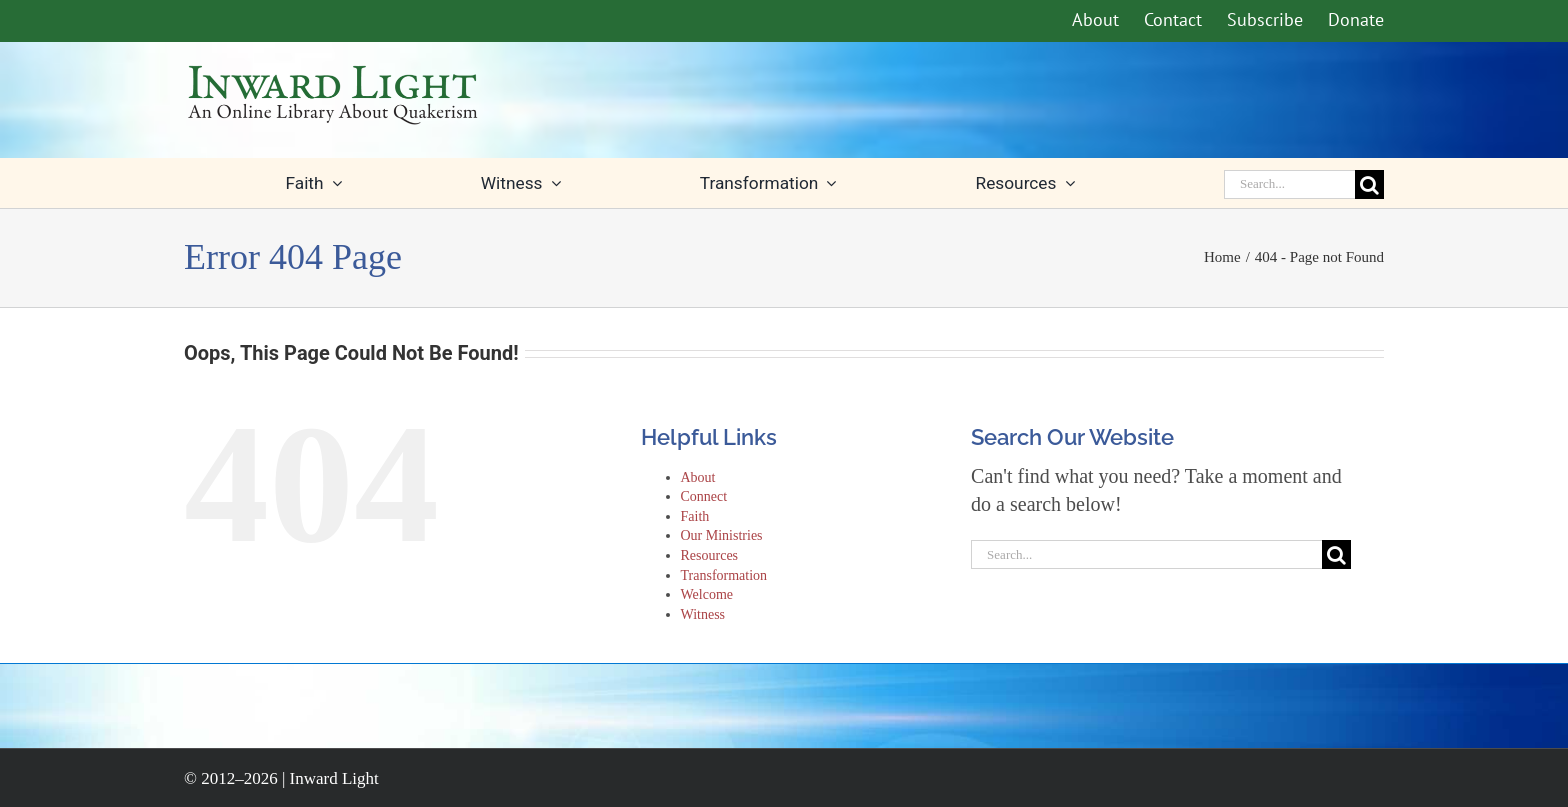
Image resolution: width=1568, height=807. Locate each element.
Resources (710, 555)
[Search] (1369, 184)
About (698, 477)
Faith (695, 516)
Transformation (724, 575)
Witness (703, 614)
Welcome (707, 594)
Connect (704, 496)
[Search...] (1289, 184)
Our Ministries (722, 535)
